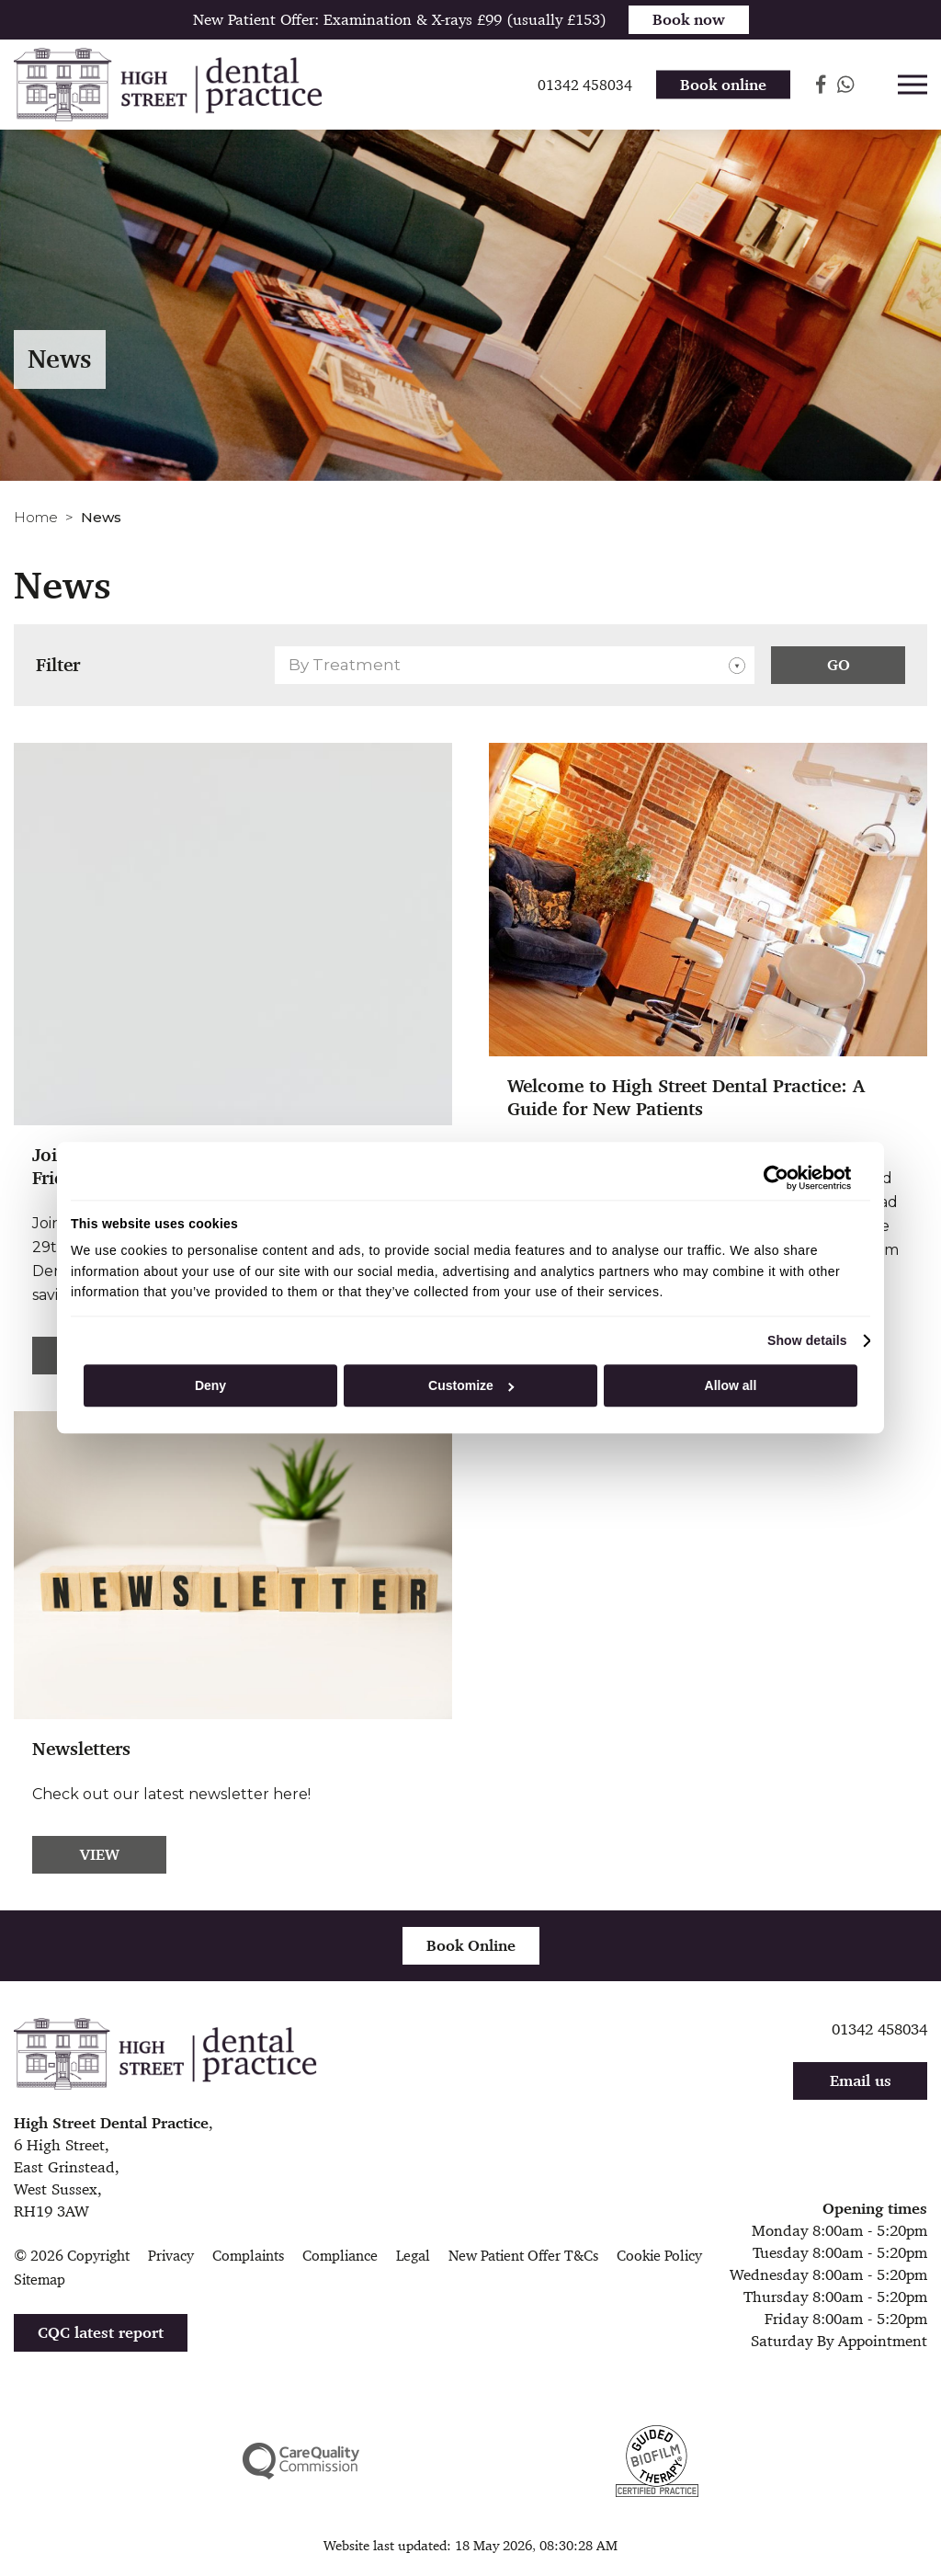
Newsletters (81, 1749)
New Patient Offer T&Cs (523, 2255)
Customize (471, 1385)
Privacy (171, 2255)
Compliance (340, 2255)
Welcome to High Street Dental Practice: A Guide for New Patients (686, 1098)
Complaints (248, 2255)
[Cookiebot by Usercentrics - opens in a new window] (770, 1178)
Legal (413, 2255)
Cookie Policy (659, 2255)
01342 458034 (879, 2029)
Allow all (731, 1385)
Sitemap (39, 2279)
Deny (210, 1385)
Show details (807, 1340)
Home (36, 517)
